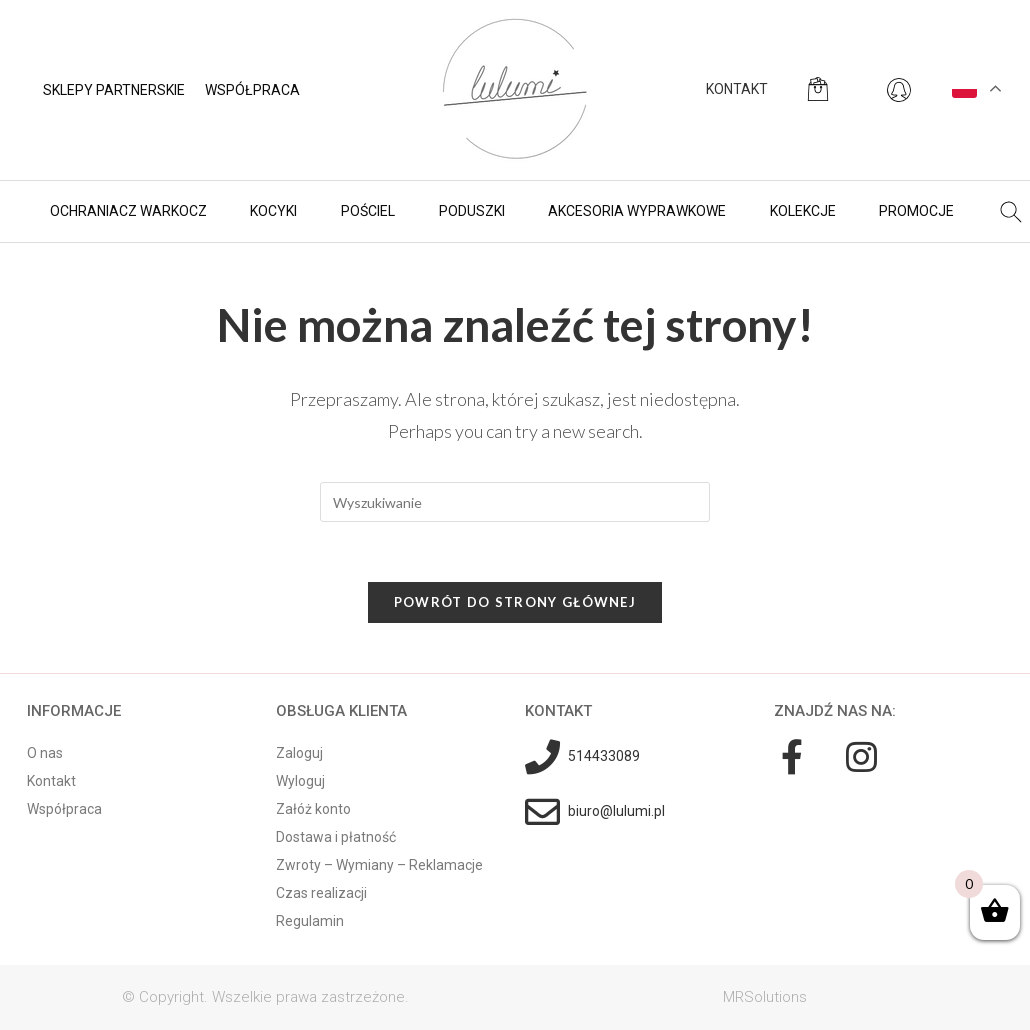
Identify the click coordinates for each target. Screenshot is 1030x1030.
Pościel (368, 211)
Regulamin (310, 921)
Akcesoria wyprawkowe (637, 211)
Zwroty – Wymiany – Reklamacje (379, 865)
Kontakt (51, 781)
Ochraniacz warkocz (128, 211)
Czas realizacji (321, 893)
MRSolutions (765, 997)
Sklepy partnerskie (114, 90)
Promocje (916, 211)
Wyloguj (300, 781)
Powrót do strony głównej (515, 602)
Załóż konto (313, 809)
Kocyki (273, 211)
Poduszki (472, 211)
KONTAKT (737, 89)
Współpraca (252, 90)
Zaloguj (299, 753)
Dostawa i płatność (336, 837)
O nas (45, 753)
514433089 (604, 756)
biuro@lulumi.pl (616, 811)
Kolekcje (803, 211)
